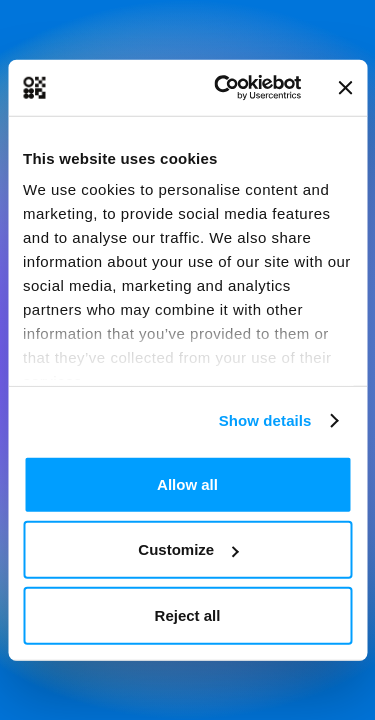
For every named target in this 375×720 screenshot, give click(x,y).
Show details (265, 420)
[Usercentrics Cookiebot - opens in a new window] (223, 88)
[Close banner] (345, 88)
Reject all (188, 614)
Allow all (187, 483)
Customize (188, 549)
